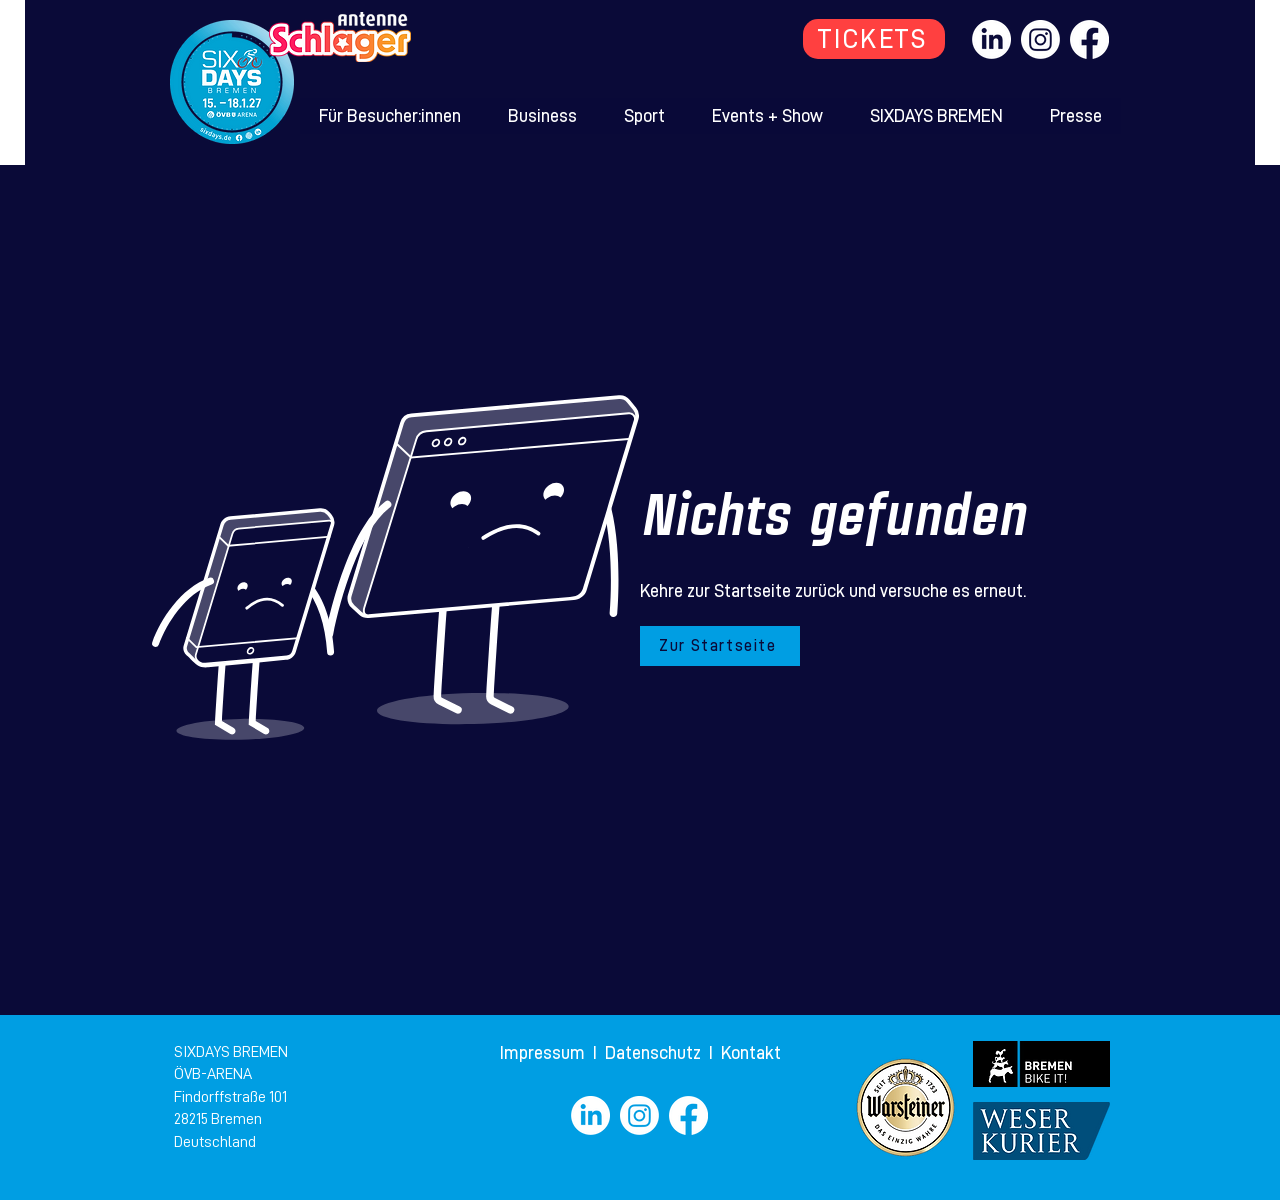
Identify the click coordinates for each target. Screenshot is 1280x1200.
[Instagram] (1040, 39)
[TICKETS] (874, 39)
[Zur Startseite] (720, 646)
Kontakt (751, 1053)
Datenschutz (655, 1053)
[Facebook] (1089, 39)
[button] (390, 116)
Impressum (544, 1053)
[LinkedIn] (991, 39)
